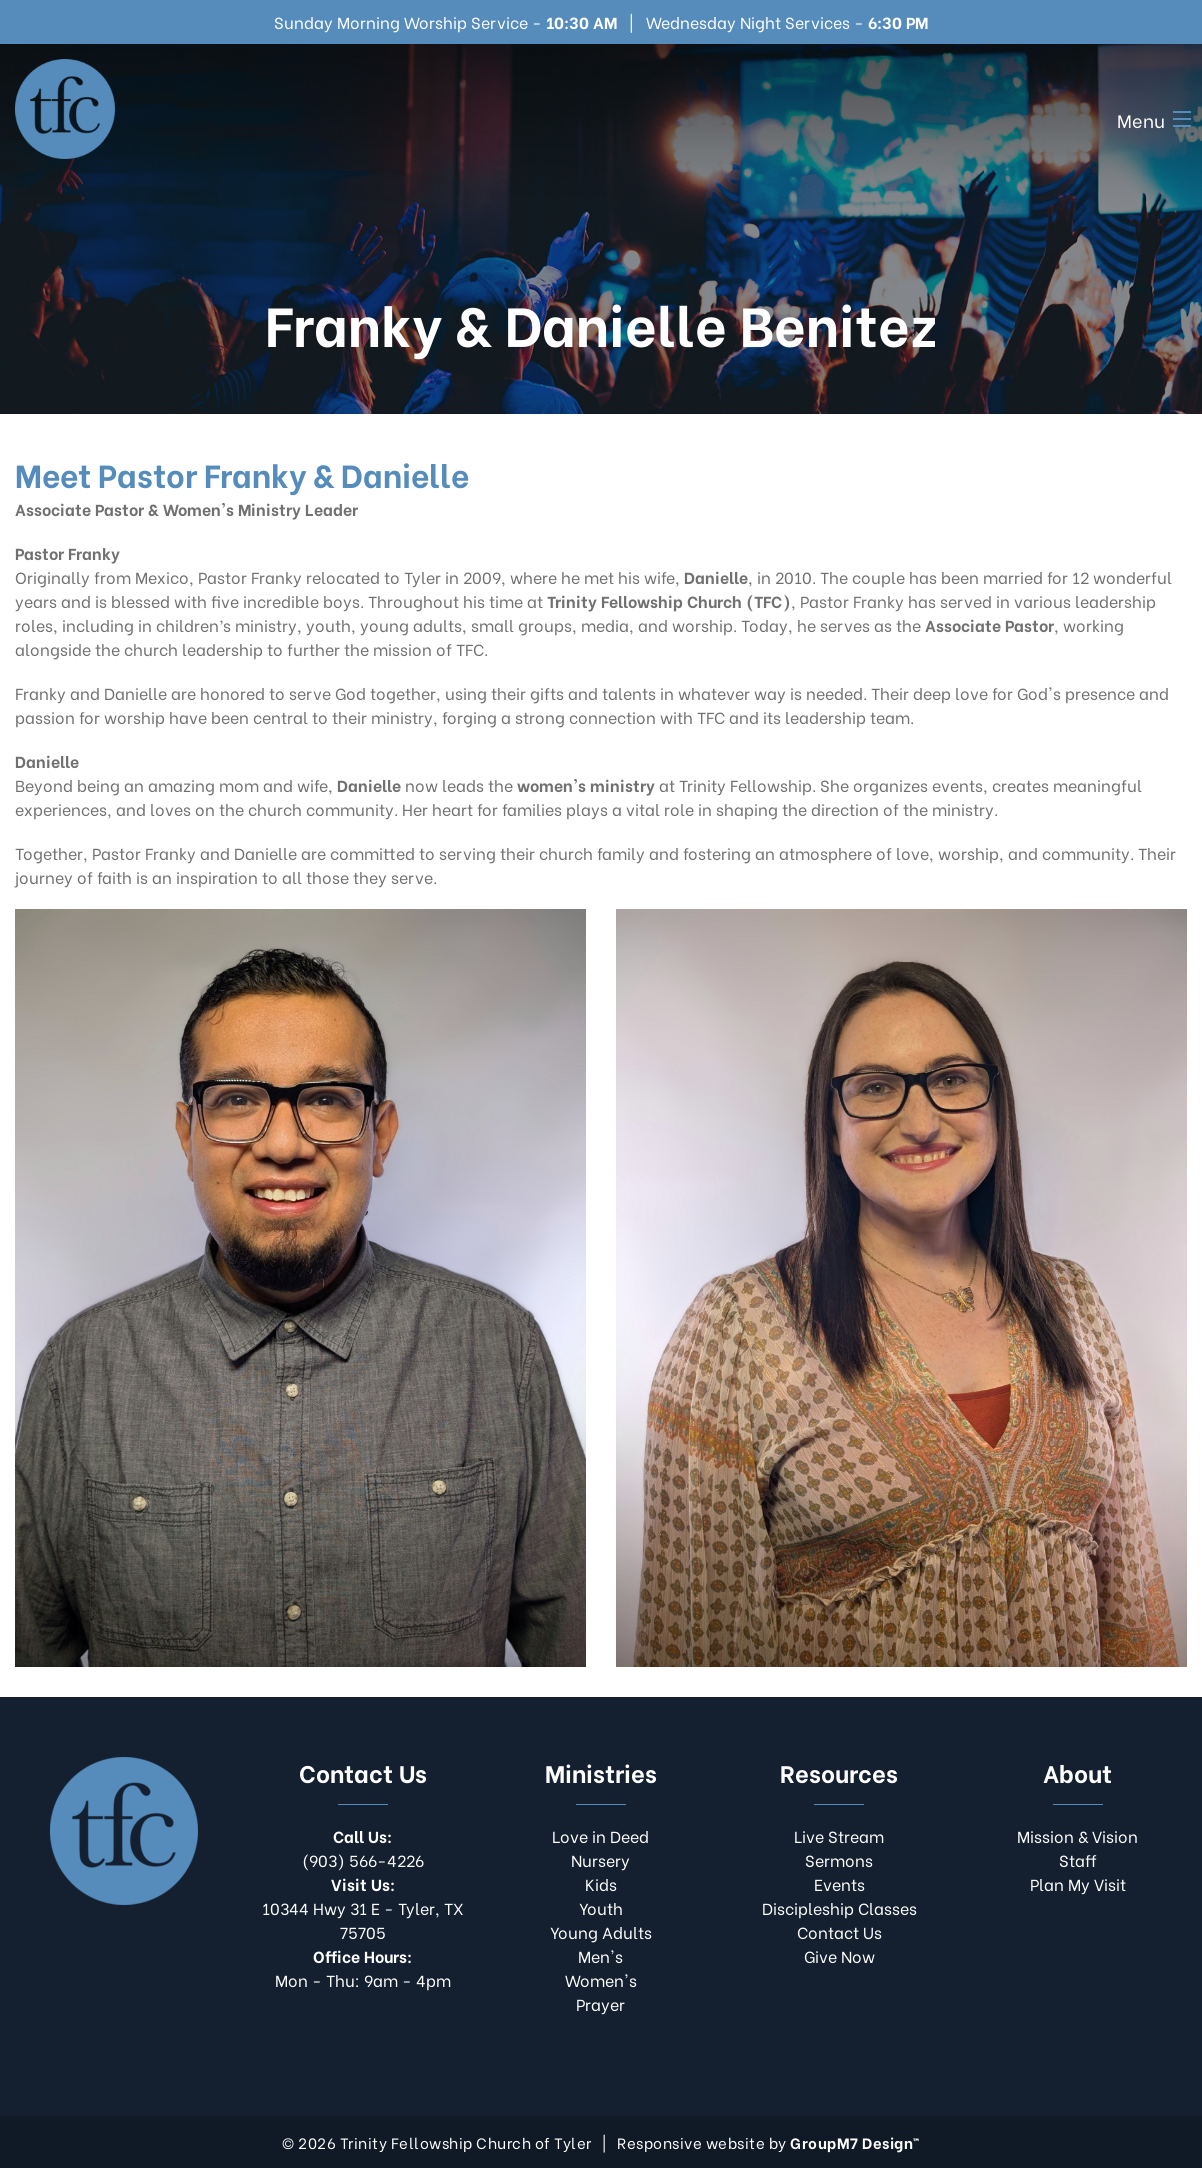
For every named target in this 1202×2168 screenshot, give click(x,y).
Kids (601, 1883)
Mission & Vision (1077, 1835)
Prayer (600, 2003)
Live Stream (839, 1835)
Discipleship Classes (839, 1907)
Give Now (839, 1955)
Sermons (839, 1859)
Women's (601, 1979)
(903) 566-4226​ (363, 1847)
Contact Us (839, 1931)
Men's (600, 1955)
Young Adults (601, 1931)
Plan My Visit (1078, 1883)
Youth (601, 1907)
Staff (1078, 1859)
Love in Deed (600, 1835)
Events (839, 1883)
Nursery (600, 1859)
